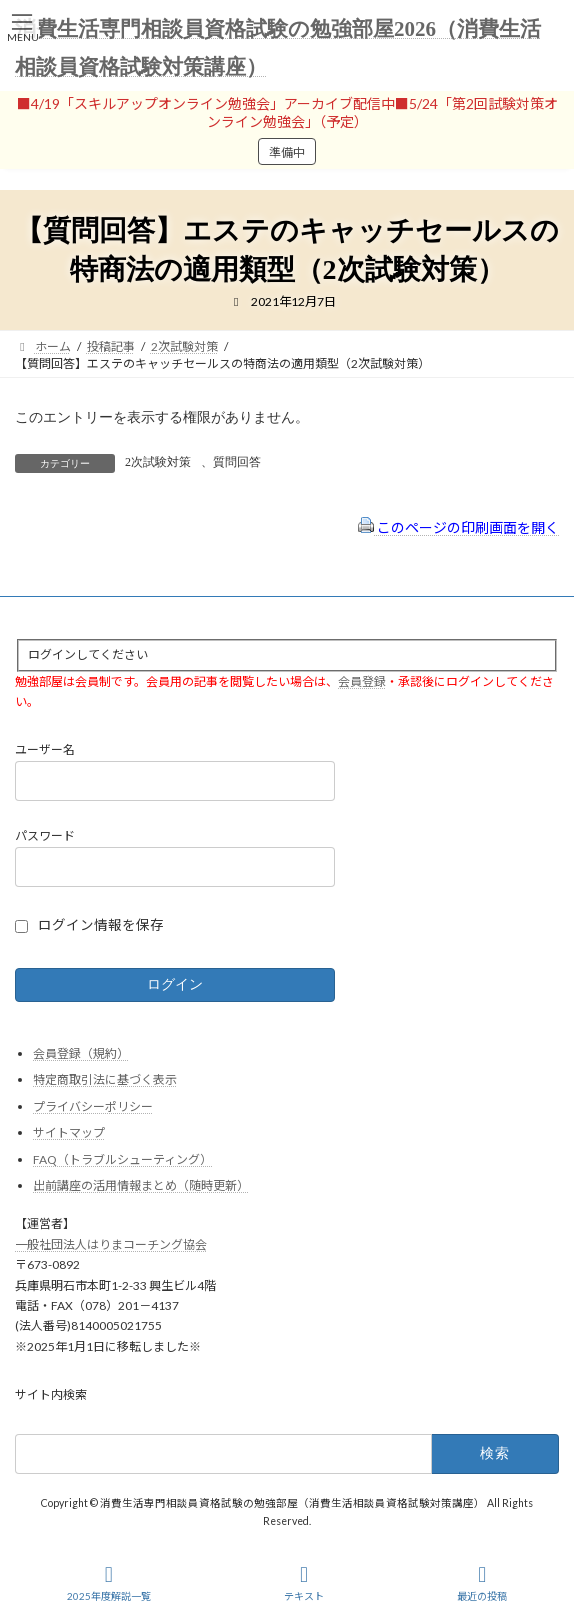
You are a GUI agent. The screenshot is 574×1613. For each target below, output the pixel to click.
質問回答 (237, 462)
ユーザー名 (45, 749)
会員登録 (362, 680)
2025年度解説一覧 (109, 1583)
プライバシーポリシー (93, 1105)
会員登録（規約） (81, 1052)
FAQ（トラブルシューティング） (122, 1159)
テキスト (304, 1583)
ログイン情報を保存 (101, 925)
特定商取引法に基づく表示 (105, 1079)
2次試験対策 (158, 462)
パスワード (45, 835)
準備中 (287, 152)
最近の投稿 (482, 1583)
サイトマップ (69, 1132)
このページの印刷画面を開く (458, 527)
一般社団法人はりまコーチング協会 (111, 1243)
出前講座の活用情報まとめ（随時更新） (141, 1185)
